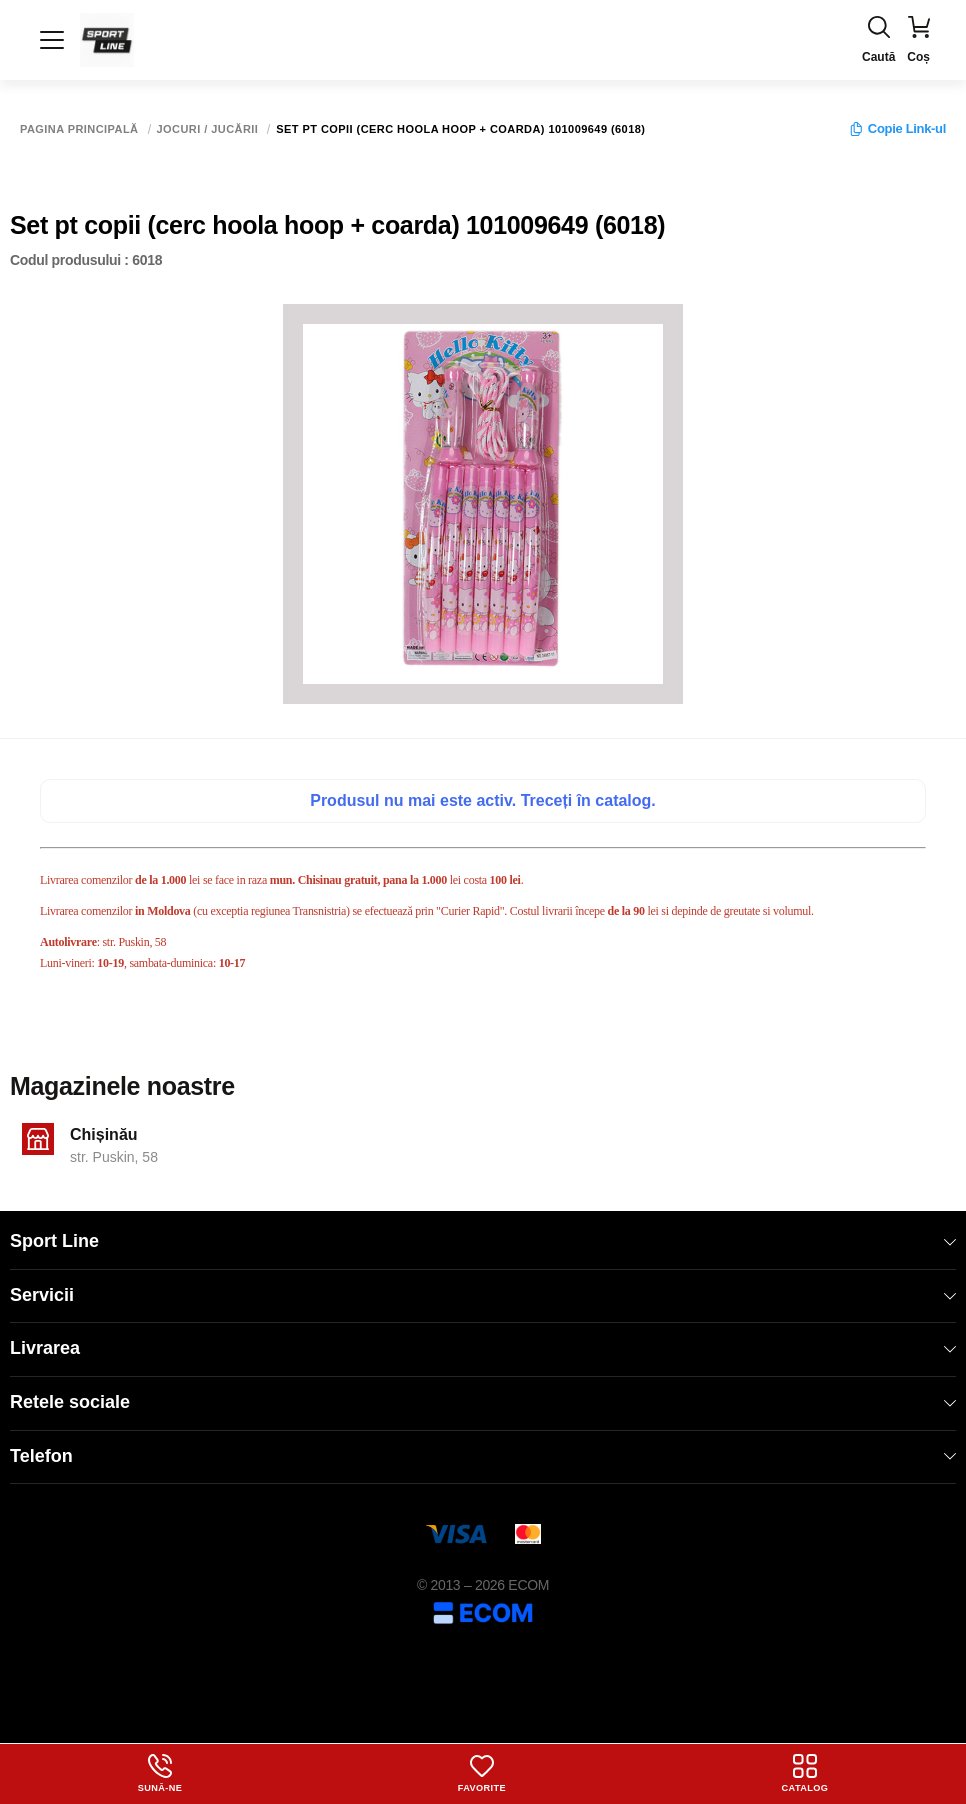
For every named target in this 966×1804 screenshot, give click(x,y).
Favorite (482, 1773)
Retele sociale (483, 1402)
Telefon (483, 1456)
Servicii (483, 1295)
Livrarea (483, 1348)
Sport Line (483, 1241)
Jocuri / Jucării (208, 129)
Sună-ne (160, 1773)
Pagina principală (79, 129)
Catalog (805, 1773)
